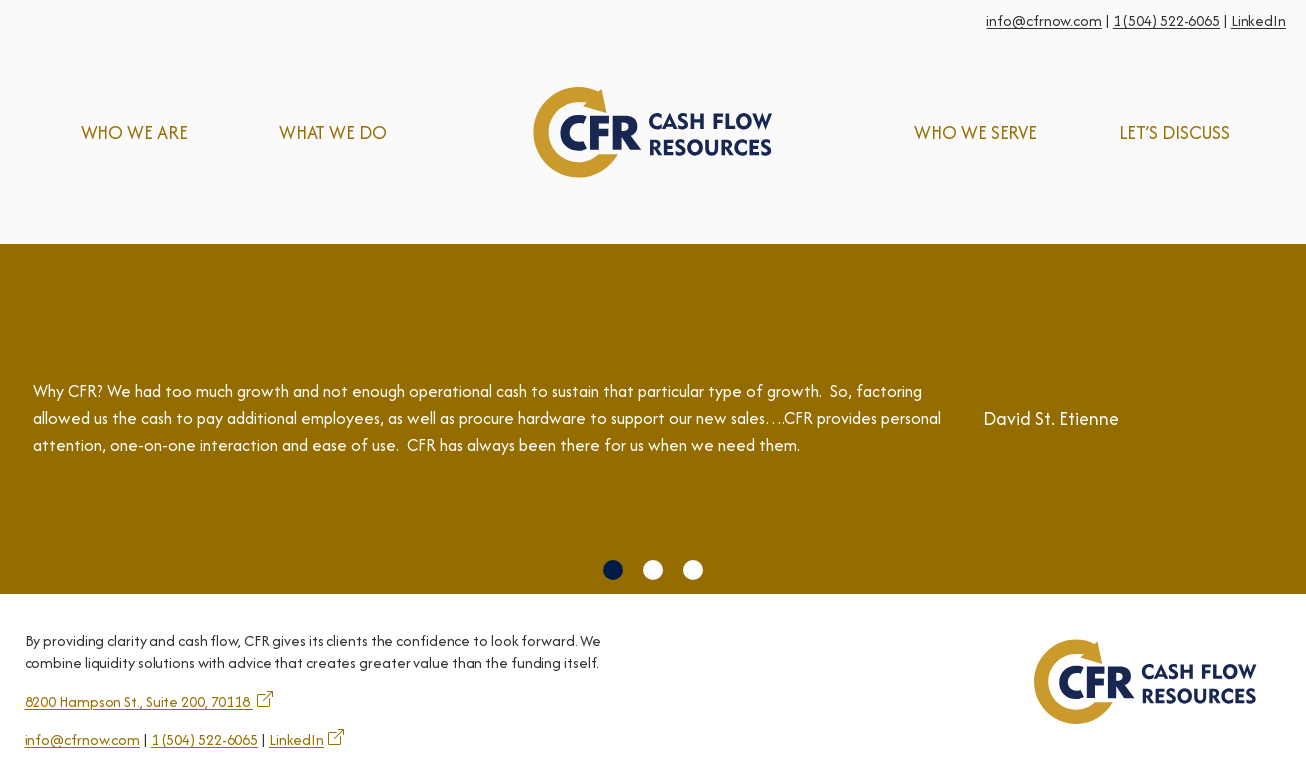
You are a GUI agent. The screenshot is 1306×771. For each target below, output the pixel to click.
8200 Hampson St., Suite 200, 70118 (139, 701)
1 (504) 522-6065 (1166, 20)
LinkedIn (1258, 20)
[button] (613, 570)
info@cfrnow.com (1044, 20)
